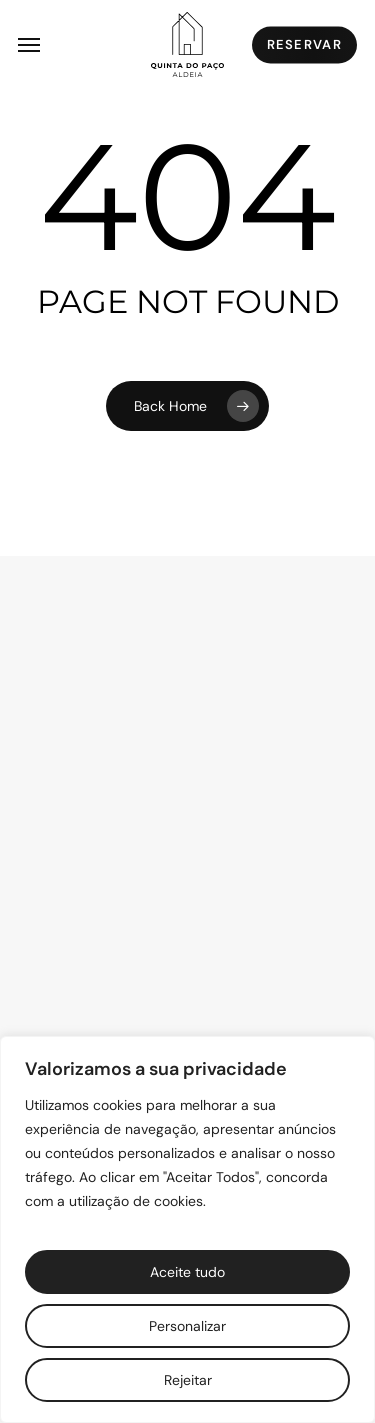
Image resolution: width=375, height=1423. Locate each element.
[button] (29, 45)
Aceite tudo (187, 1272)
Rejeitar (188, 1380)
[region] (187, 1229)
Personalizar (187, 1326)
